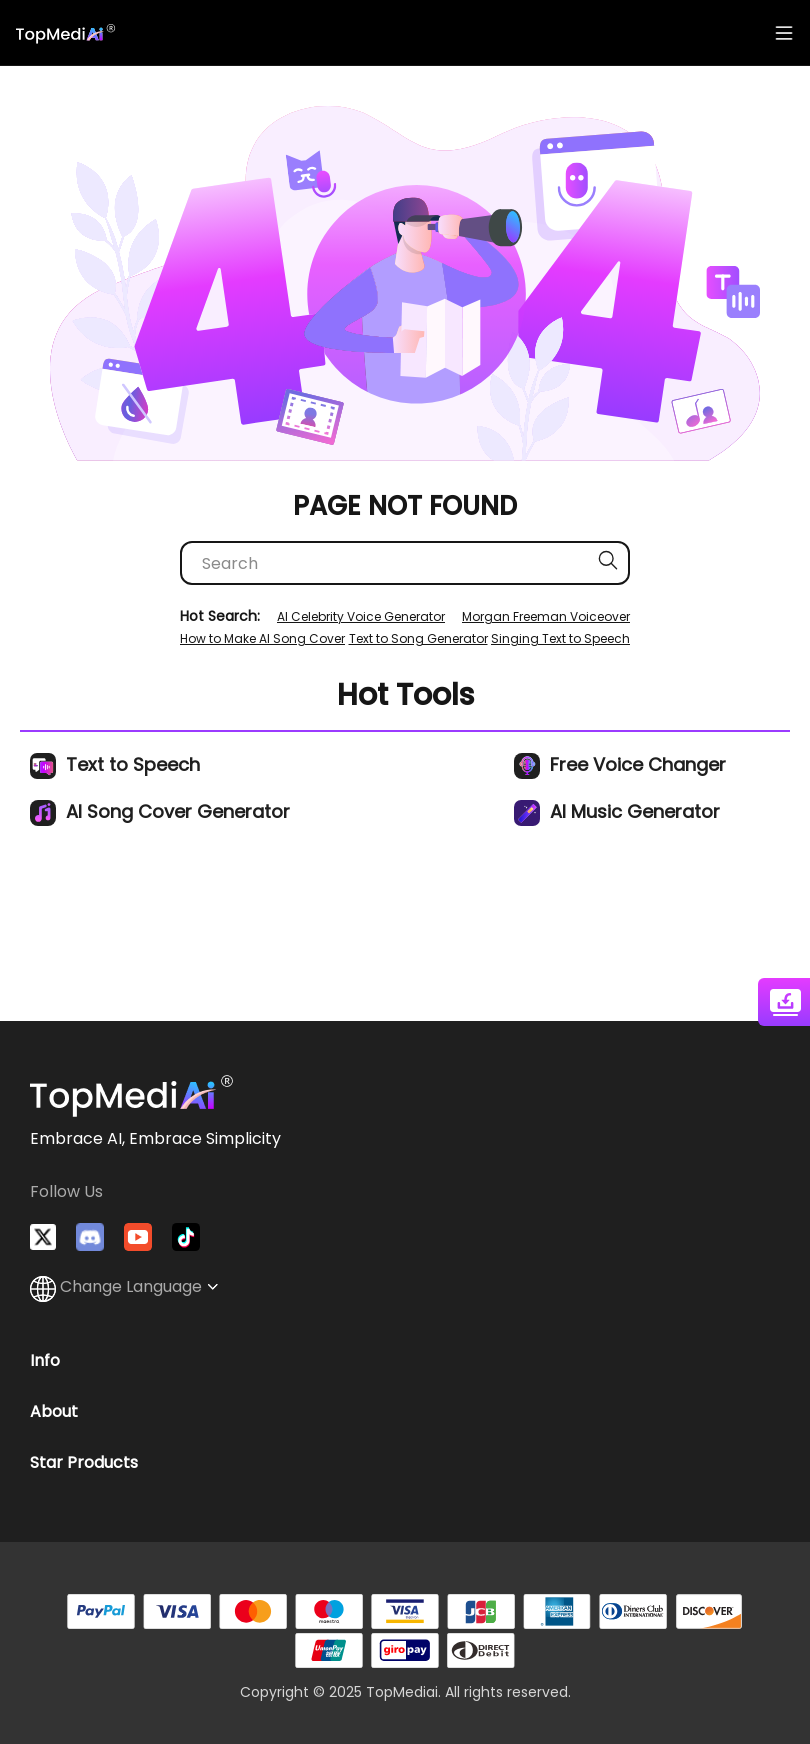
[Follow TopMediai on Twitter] (43, 1237)
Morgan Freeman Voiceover (546, 616)
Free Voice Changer (620, 764)
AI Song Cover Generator (160, 811)
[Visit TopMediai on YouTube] (138, 1237)
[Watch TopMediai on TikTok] (186, 1237)
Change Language (124, 1286)
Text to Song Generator (418, 638)
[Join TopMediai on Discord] (90, 1237)
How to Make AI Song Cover (262, 638)
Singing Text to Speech (560, 638)
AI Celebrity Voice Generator (361, 616)
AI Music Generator (617, 811)
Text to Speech (115, 764)
